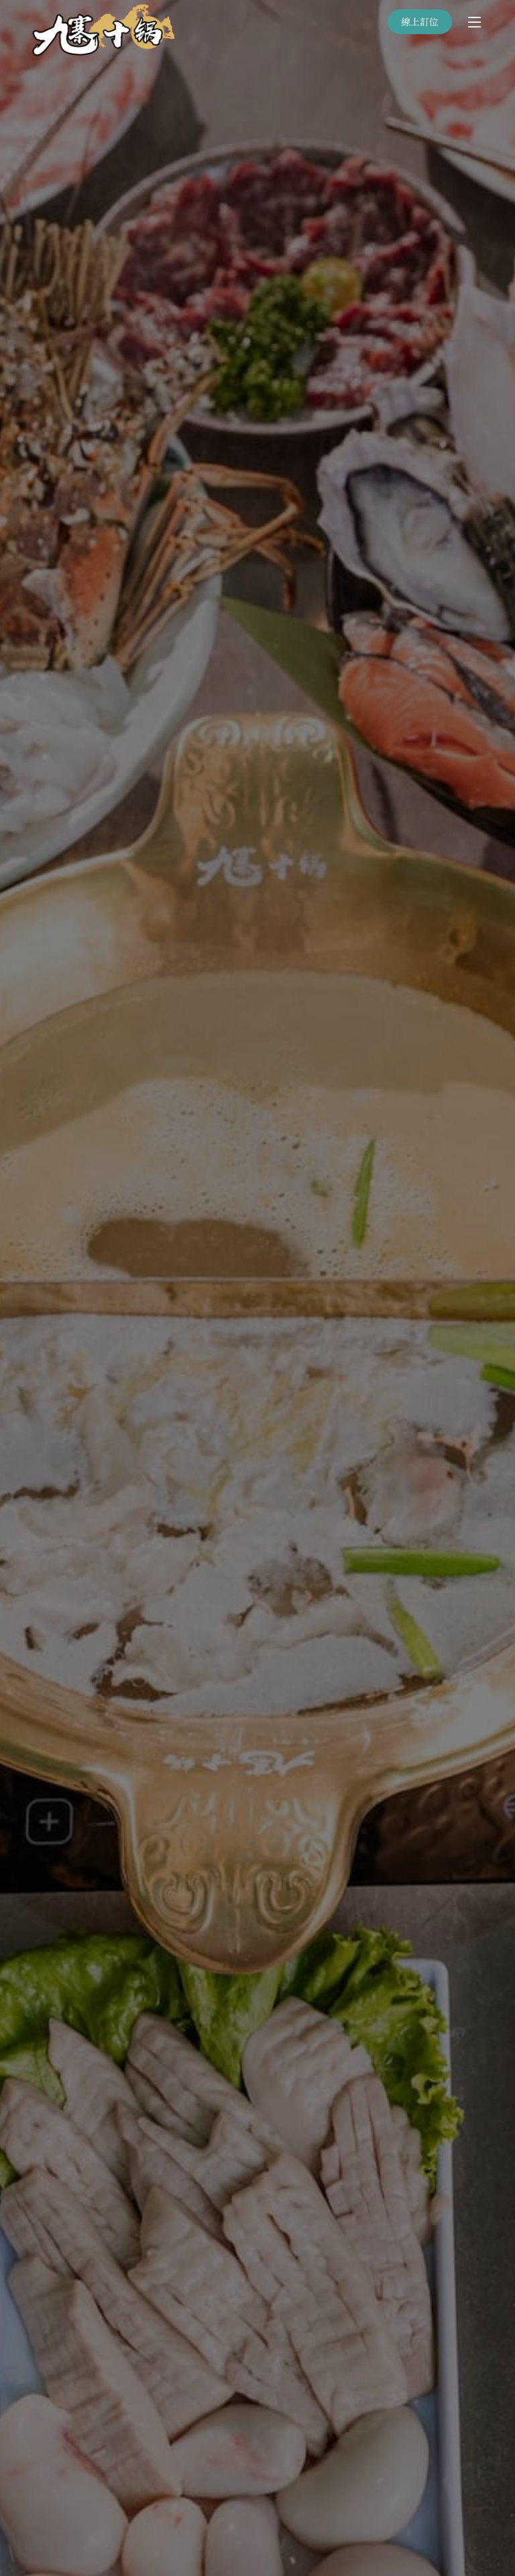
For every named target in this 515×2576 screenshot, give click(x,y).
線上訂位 (420, 21)
